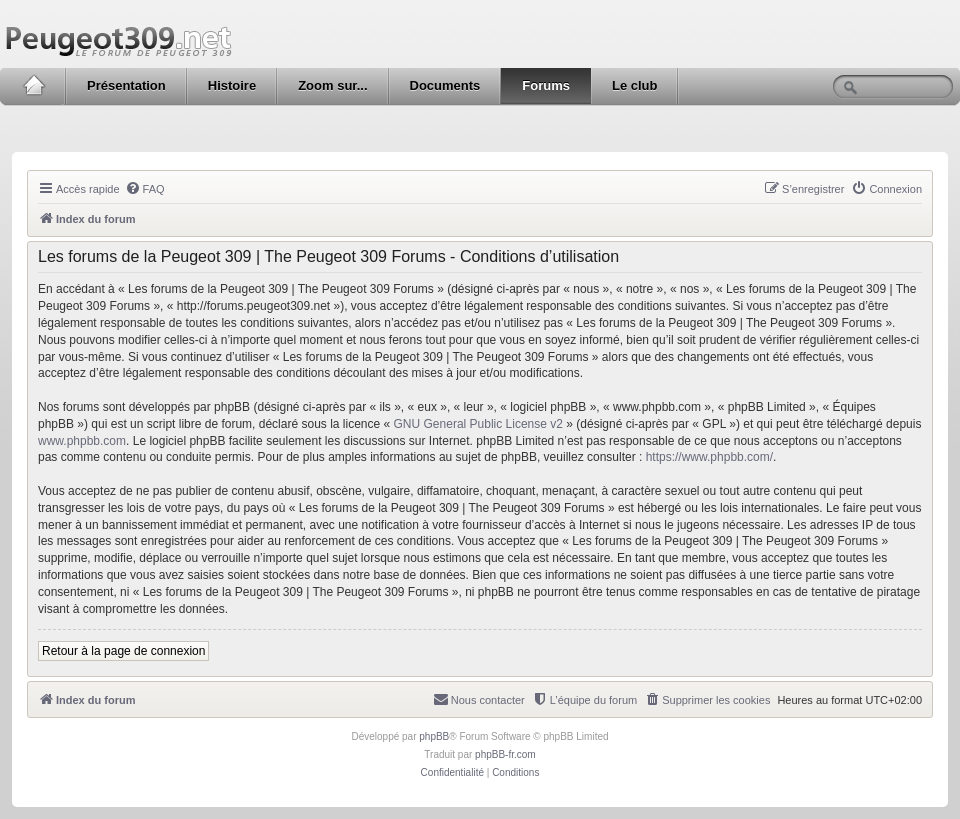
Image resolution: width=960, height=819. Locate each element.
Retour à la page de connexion (123, 651)
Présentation (126, 85)
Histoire (232, 85)
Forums (546, 85)
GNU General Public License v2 (478, 424)
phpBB (434, 736)
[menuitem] (145, 189)
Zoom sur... (332, 85)
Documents (445, 85)
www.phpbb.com (82, 441)
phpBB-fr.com (505, 754)
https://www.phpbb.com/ (709, 457)
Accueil (33, 86)
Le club (635, 85)
